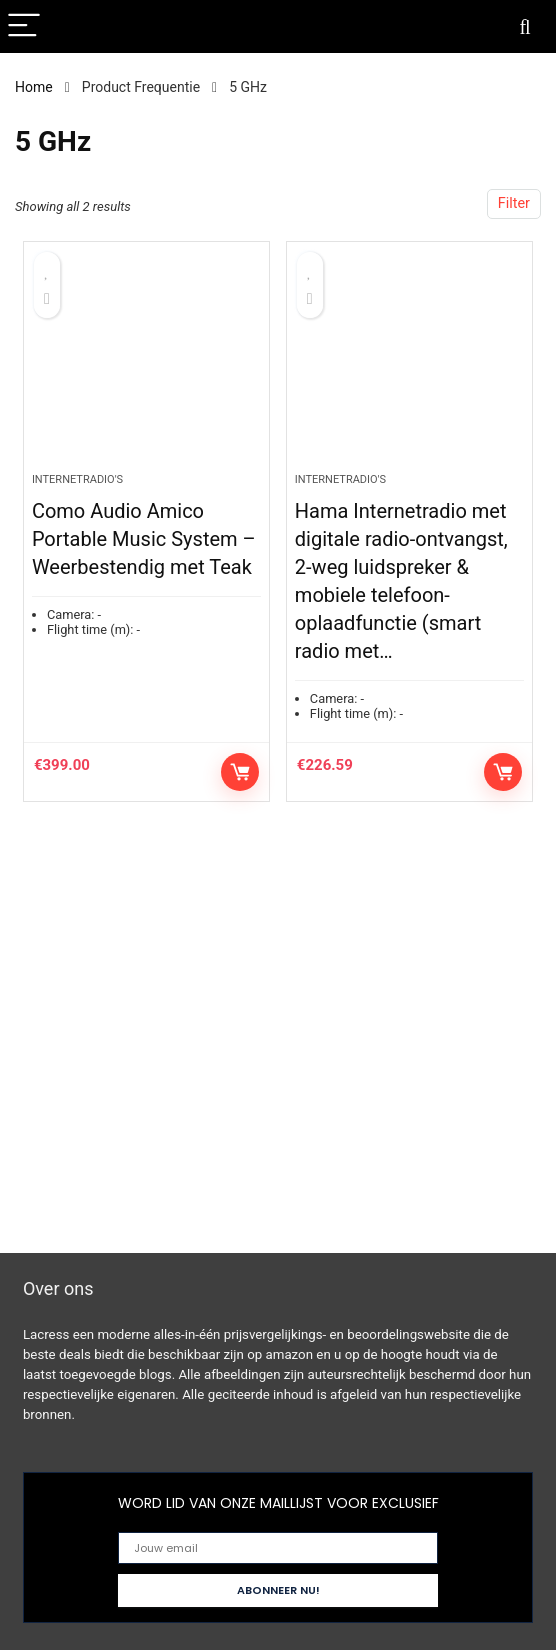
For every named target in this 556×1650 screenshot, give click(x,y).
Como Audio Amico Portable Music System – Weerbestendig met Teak (144, 539)
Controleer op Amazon (240, 772)
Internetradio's (77, 479)
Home (34, 87)
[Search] (525, 26)
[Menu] (24, 26)
